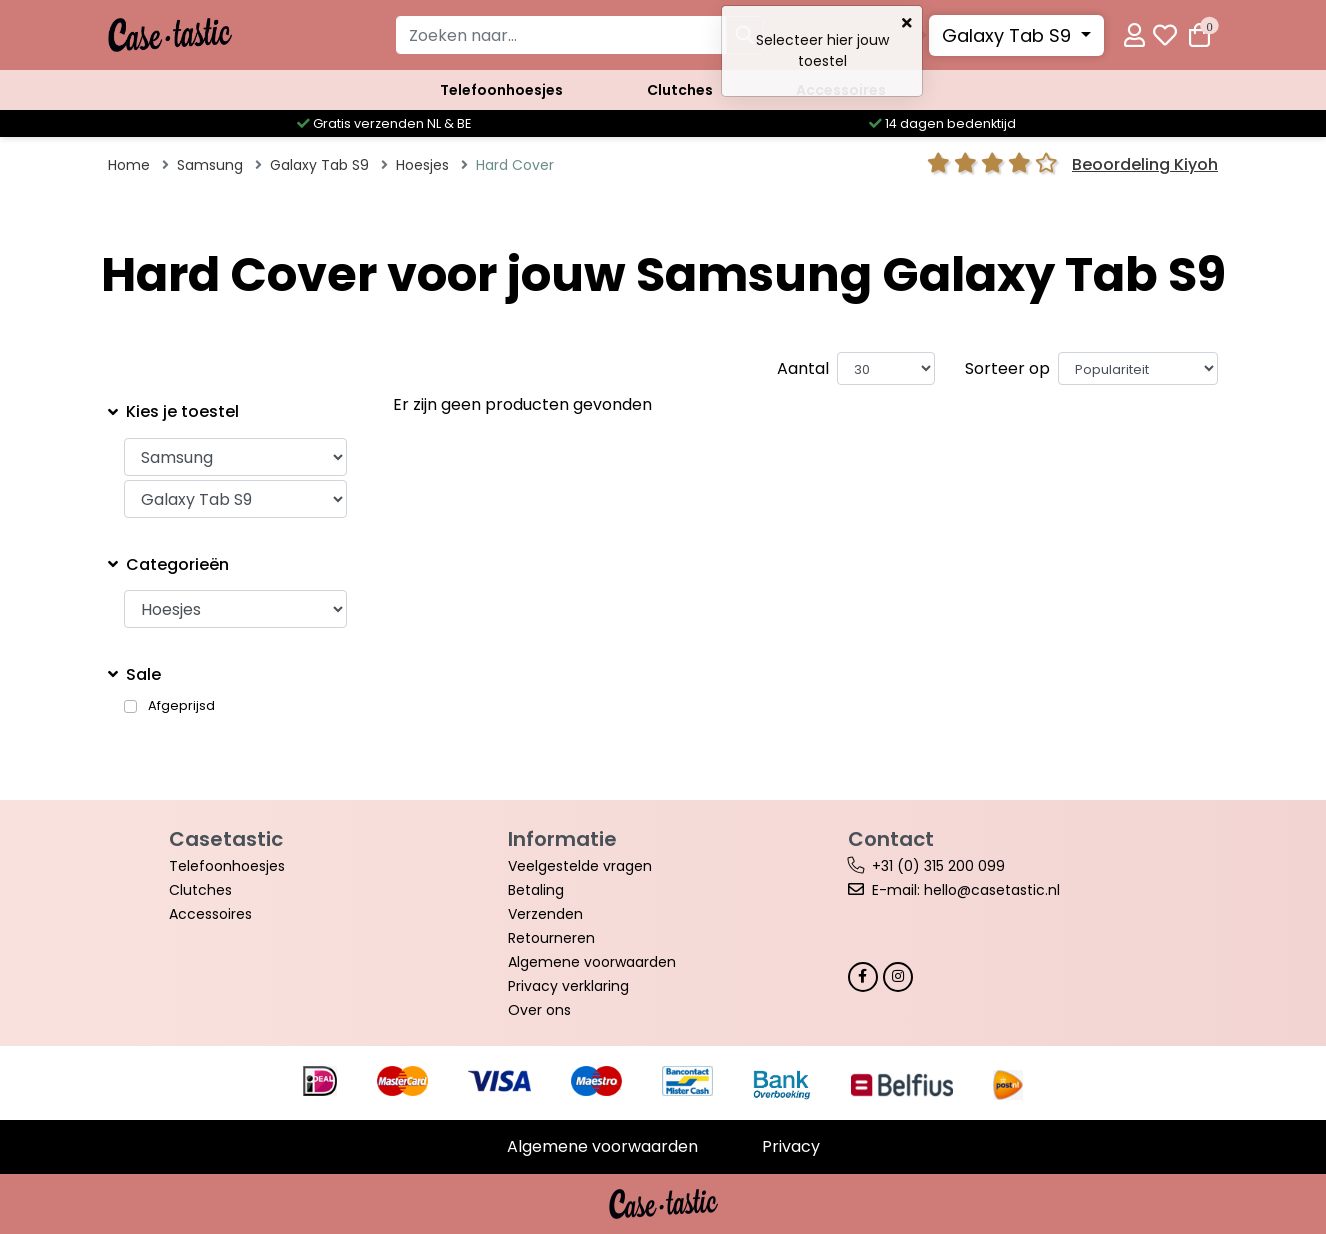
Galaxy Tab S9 (1009, 35)
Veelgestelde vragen (580, 866)
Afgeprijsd (181, 706)
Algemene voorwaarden (592, 962)
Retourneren (551, 938)
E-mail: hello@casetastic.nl (966, 890)
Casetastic (226, 839)
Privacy (791, 1146)
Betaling (536, 890)
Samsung (210, 165)
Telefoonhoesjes (501, 90)
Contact (891, 839)
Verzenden (545, 914)
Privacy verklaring (568, 986)
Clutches (680, 90)
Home (129, 165)
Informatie (562, 839)
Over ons (539, 1010)
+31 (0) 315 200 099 (938, 866)
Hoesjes (422, 165)
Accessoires (841, 90)
